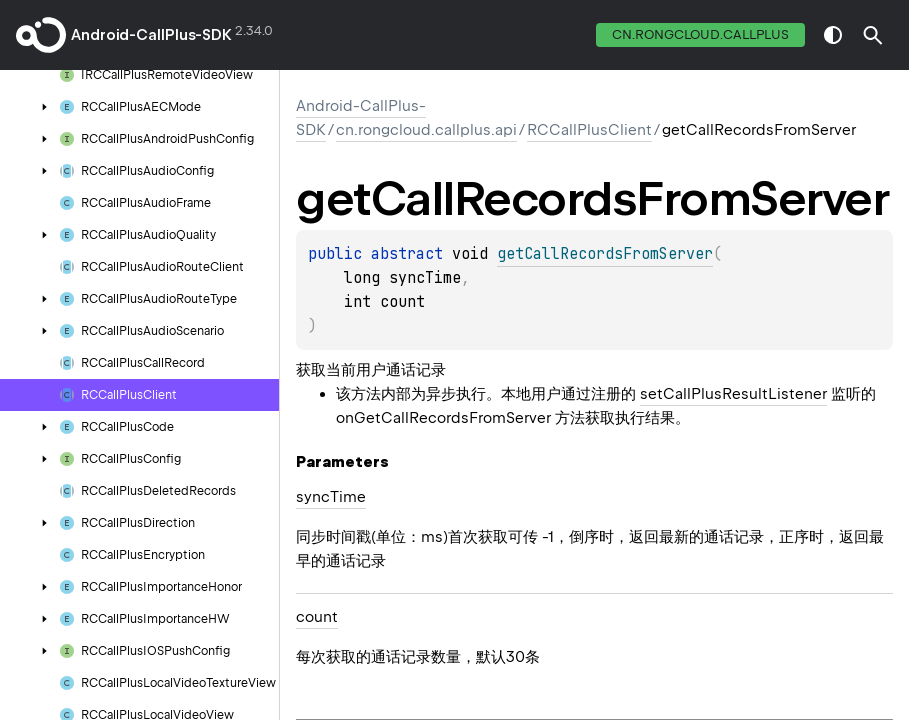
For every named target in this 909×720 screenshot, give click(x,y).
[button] (873, 35)
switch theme (833, 35)
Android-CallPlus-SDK (151, 35)
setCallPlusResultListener (733, 394)
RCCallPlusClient (589, 130)
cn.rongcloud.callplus (700, 34)
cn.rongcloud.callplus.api (426, 130)
